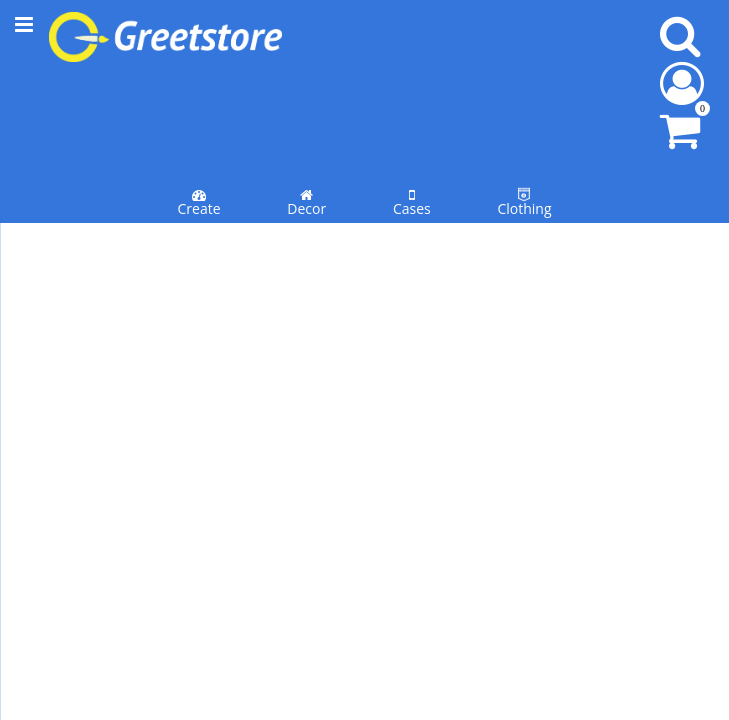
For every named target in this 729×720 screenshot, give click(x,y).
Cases (412, 108)
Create (198, 108)
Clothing (524, 108)
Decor (306, 108)
